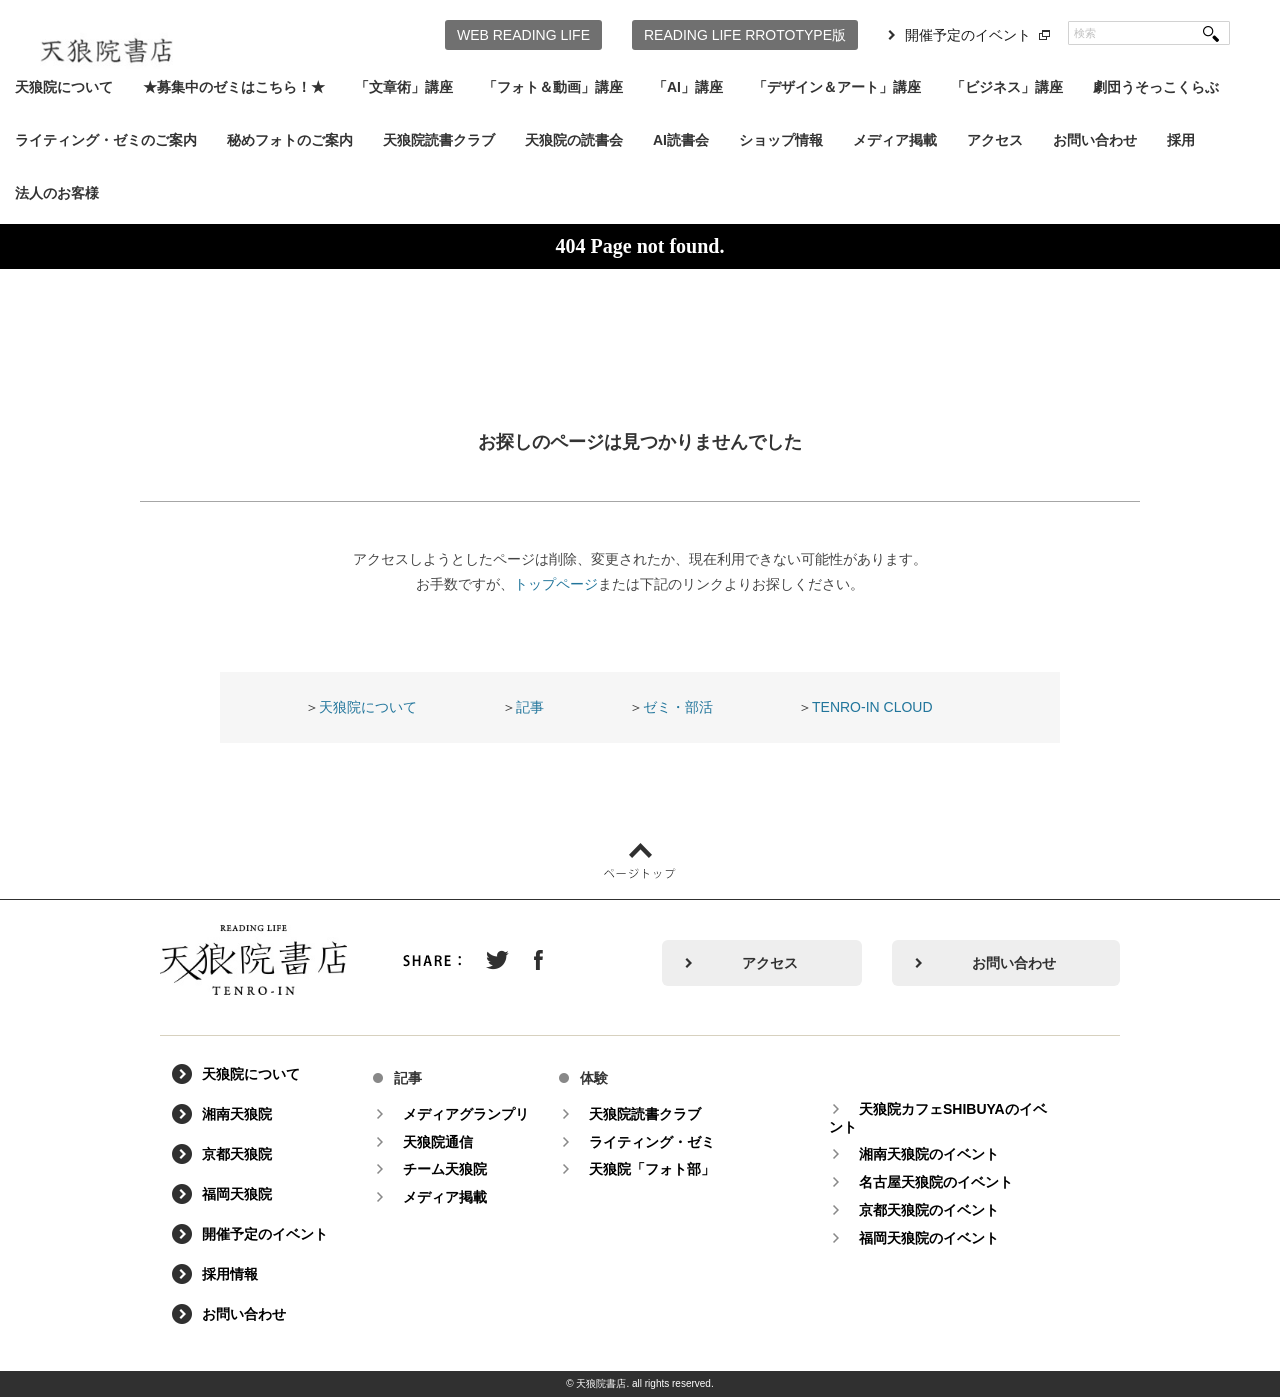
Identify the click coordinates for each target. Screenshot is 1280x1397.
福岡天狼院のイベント (929, 1238)
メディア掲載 (895, 140)
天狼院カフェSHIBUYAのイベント (938, 1118)
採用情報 (230, 1274)
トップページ (556, 584)
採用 (1181, 140)
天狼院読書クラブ (439, 140)
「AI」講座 (688, 87)
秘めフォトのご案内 (290, 140)
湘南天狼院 (237, 1114)
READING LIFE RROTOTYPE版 (745, 35)
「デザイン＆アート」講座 (837, 87)
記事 (530, 707)
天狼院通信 (438, 1142)
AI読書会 (681, 140)
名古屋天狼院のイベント (936, 1182)
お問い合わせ (1095, 140)
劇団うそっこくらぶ (1156, 87)
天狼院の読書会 (574, 140)
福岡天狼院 (237, 1194)
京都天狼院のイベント (929, 1210)
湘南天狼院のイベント (929, 1154)
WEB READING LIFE (523, 35)
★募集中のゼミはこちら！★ (234, 87)
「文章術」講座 (404, 87)
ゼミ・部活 (678, 707)
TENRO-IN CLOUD (872, 707)
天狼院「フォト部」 (652, 1169)
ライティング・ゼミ (652, 1142)
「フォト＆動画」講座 (553, 87)
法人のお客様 (57, 193)
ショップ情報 (781, 140)
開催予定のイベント (968, 35)
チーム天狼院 (445, 1169)
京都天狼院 (237, 1154)
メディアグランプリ (466, 1114)
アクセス (995, 140)
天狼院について (64, 87)
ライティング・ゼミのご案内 (106, 140)
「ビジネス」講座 (1007, 87)
